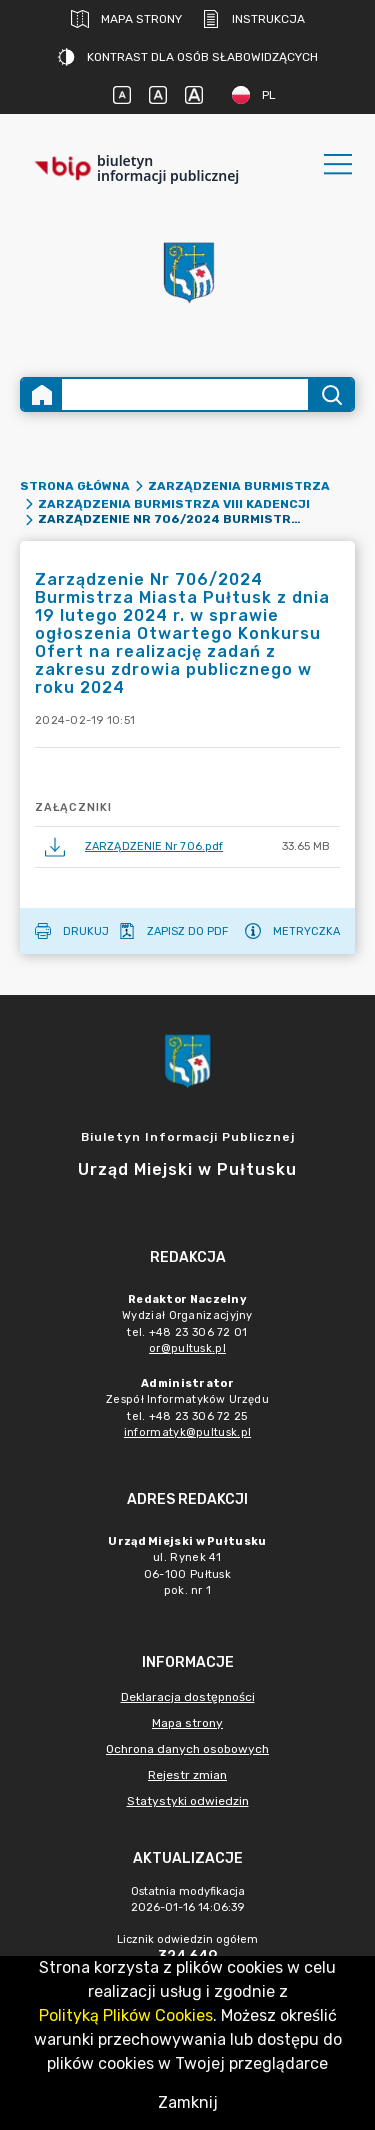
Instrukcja (253, 19)
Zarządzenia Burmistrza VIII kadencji (174, 504)
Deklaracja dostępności (188, 1697)
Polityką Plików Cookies (126, 2015)
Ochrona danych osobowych (187, 1749)
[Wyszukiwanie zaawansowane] (185, 394)
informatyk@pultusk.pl (187, 1432)
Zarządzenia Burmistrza (239, 486)
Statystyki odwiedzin (188, 1801)
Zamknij (188, 2102)
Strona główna (75, 486)
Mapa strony (126, 19)
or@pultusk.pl (187, 1348)
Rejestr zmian (187, 1775)
